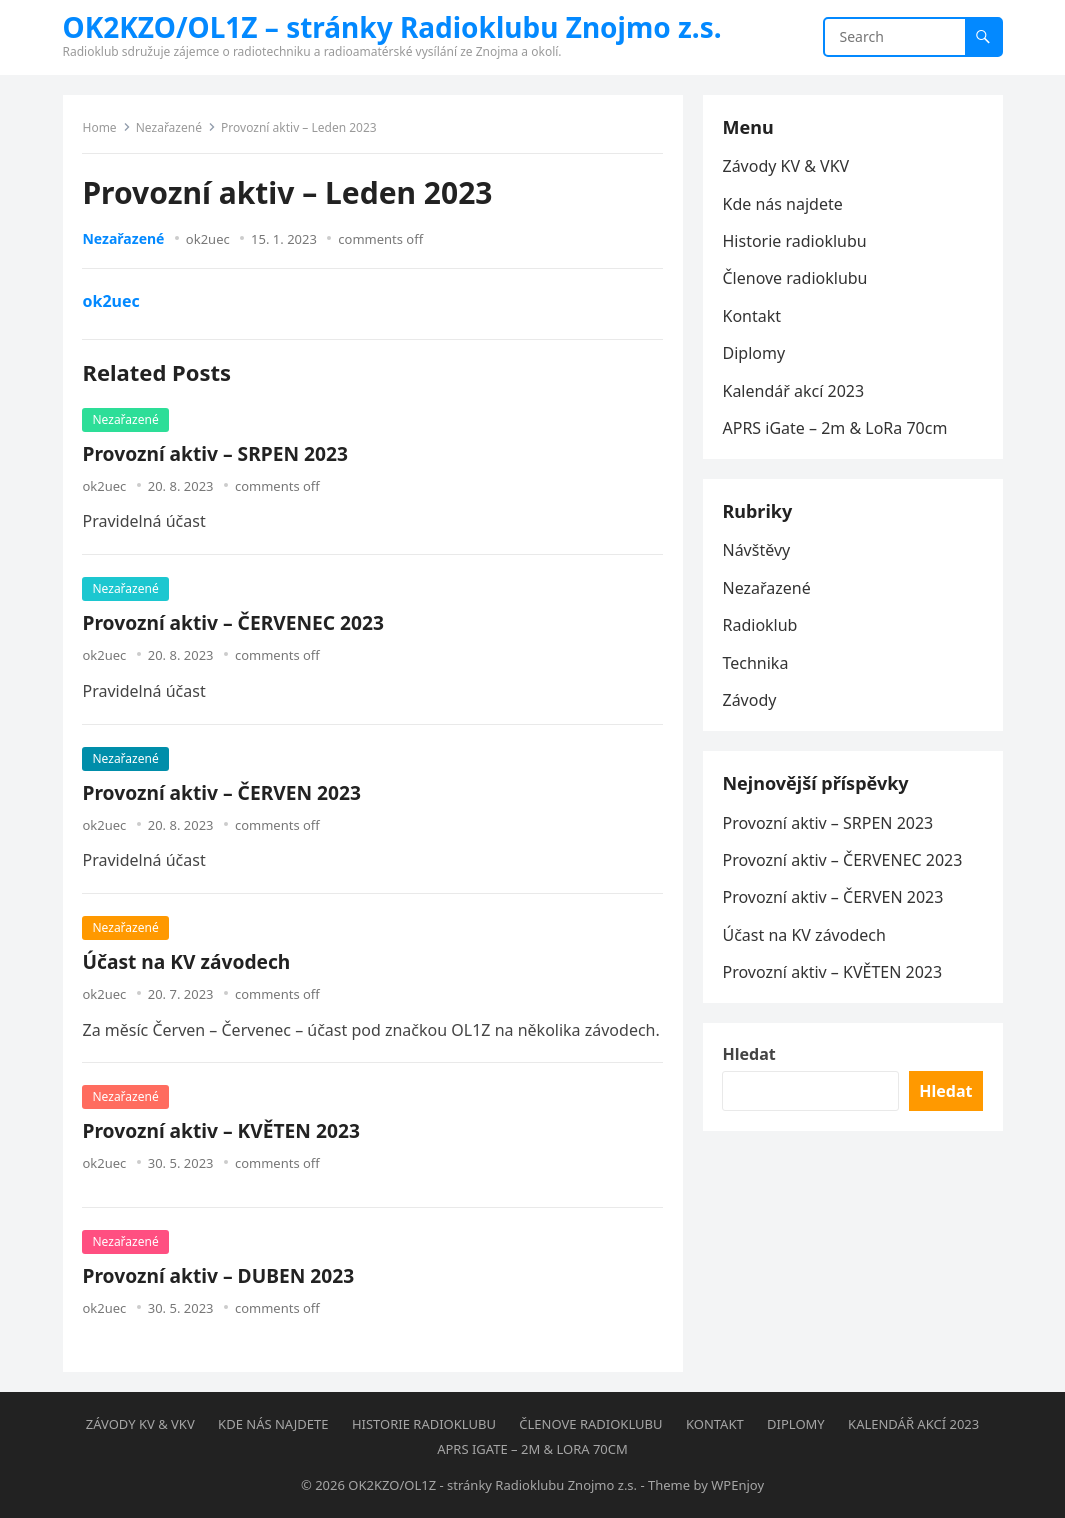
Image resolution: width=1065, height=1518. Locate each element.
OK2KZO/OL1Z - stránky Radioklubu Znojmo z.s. (492, 1485)
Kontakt (752, 316)
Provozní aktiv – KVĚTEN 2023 (221, 1130)
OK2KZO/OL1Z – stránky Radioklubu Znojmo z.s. (392, 27)
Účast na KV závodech (187, 961)
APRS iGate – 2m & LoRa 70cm (835, 428)
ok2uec (208, 239)
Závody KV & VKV (786, 166)
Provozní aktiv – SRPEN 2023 (215, 453)
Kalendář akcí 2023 (794, 391)
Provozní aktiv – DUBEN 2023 (219, 1275)
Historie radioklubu (795, 241)
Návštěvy (757, 551)
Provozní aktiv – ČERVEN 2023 (222, 792)
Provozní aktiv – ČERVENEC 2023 (234, 622)
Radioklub (760, 625)
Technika (756, 663)
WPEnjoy (737, 1485)
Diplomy (754, 353)
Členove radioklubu (795, 278)
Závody (750, 700)
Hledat (749, 1055)
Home (100, 127)
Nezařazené (169, 127)
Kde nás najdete (783, 204)
